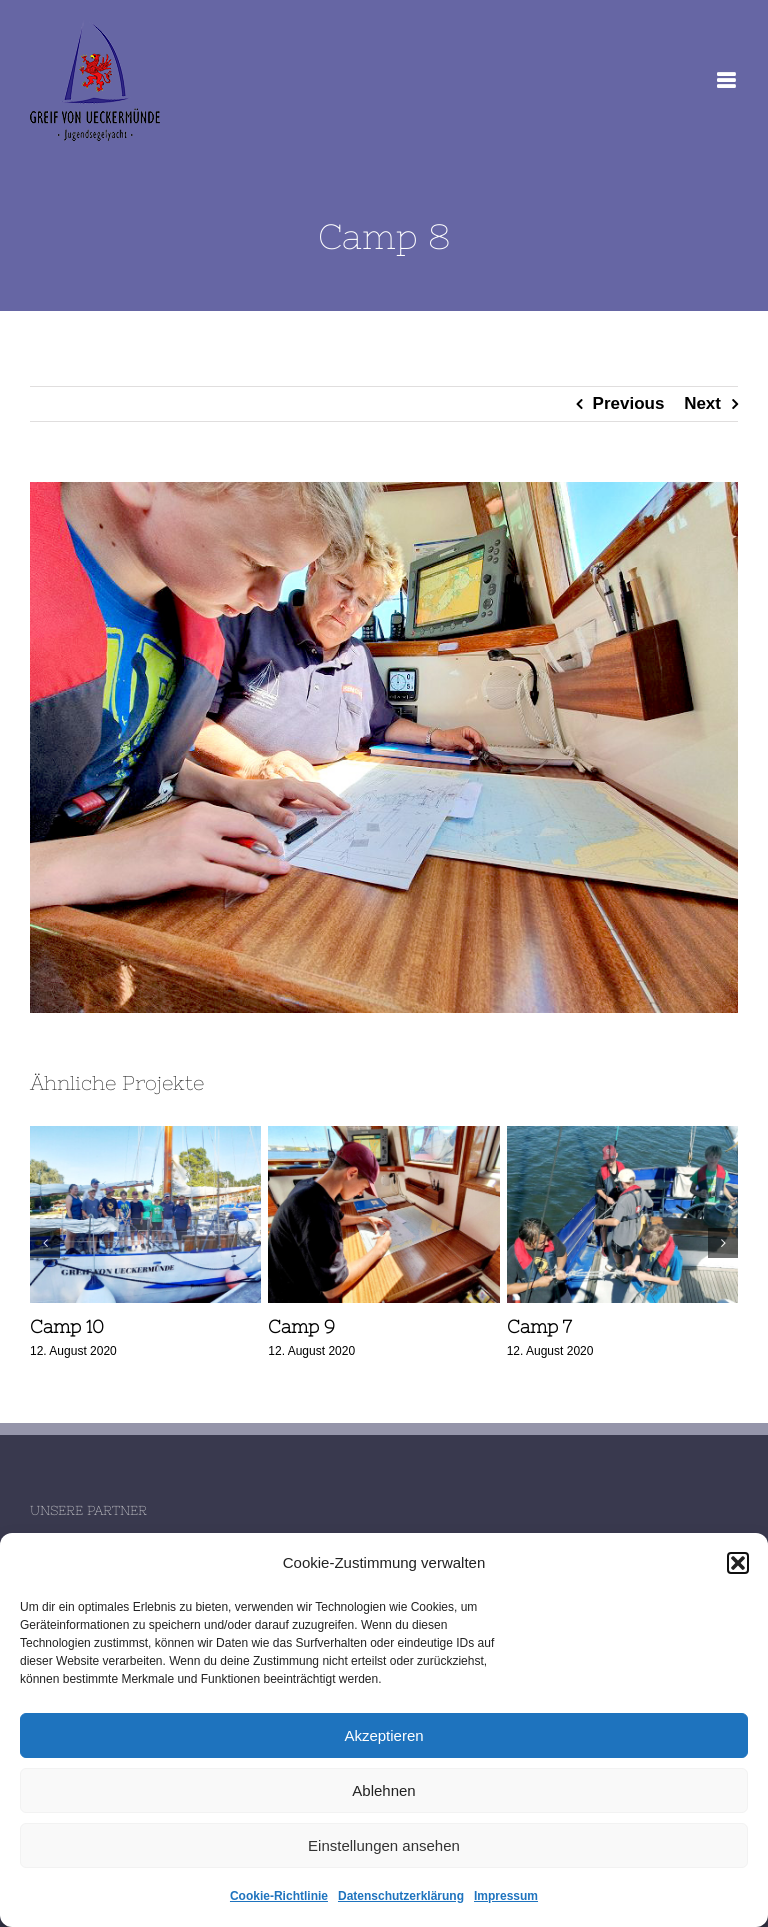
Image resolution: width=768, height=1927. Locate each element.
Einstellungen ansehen (384, 1845)
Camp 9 (301, 1326)
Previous (629, 403)
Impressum (506, 1896)
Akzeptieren (383, 1735)
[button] (738, 1563)
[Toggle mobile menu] (727, 80)
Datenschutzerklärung (401, 1896)
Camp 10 (67, 1326)
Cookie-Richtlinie (279, 1896)
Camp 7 (539, 1326)
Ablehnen (383, 1790)
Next (702, 403)
